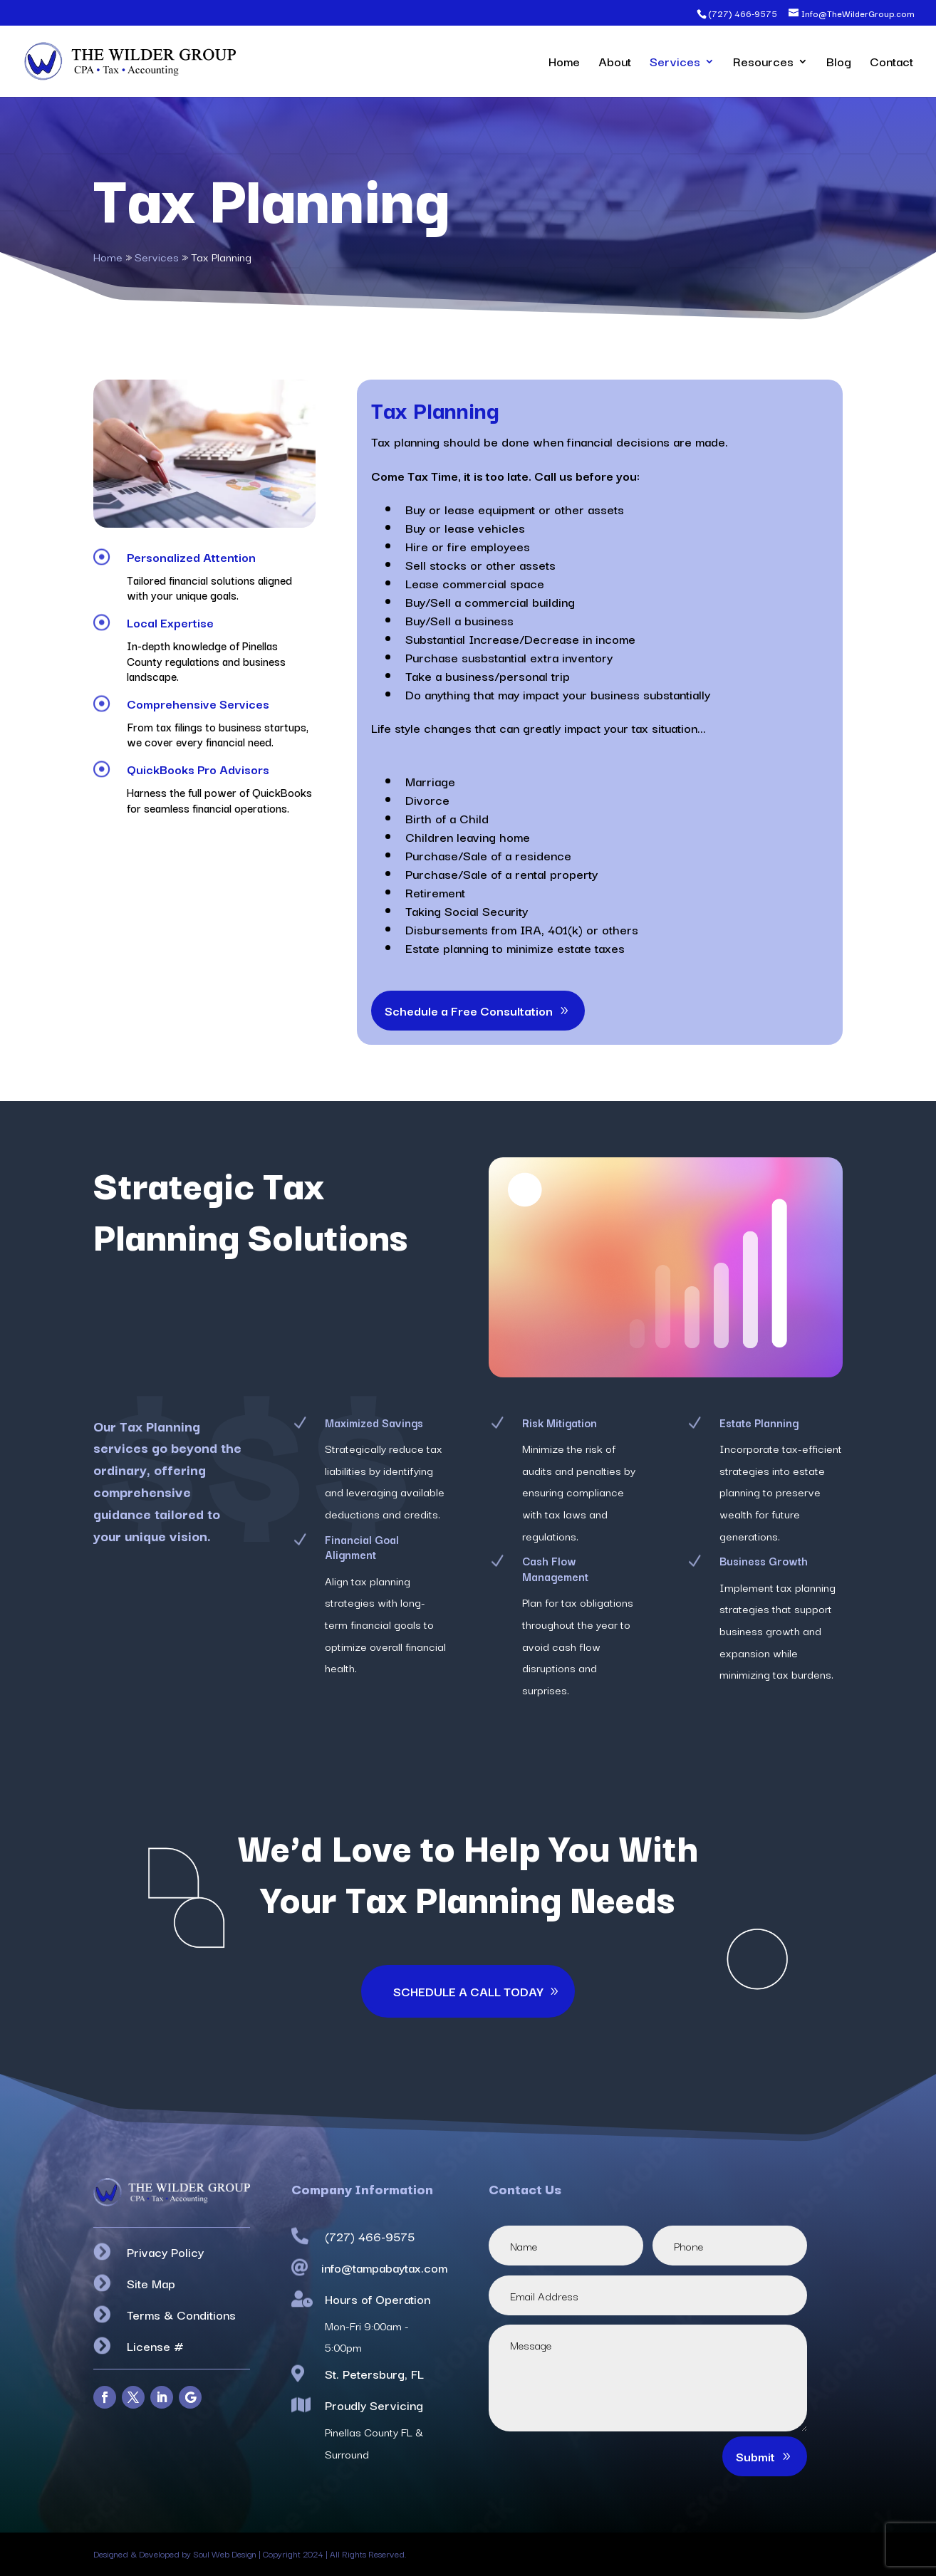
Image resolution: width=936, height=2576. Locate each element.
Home (564, 63)
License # (155, 2345)
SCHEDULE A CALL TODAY (468, 1991)
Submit (755, 2456)
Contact (891, 63)
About (614, 63)
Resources (763, 63)
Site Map (151, 2283)
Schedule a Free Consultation (469, 1010)
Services (675, 63)
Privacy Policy (165, 2251)
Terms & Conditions (181, 2314)
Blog (838, 63)
